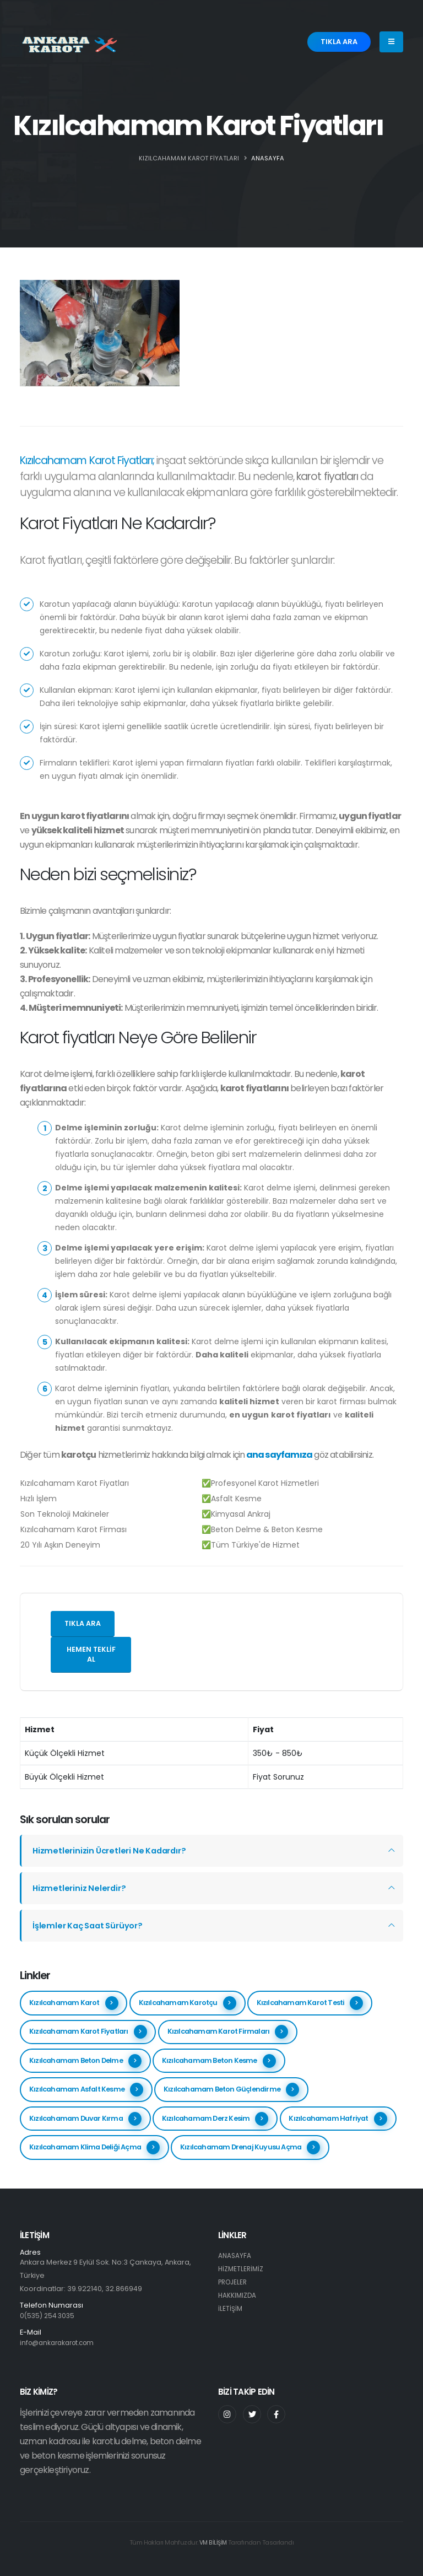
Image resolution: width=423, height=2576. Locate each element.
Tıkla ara (82, 1623)
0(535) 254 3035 (49, 2315)
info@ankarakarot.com (61, 2342)
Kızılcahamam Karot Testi (310, 2003)
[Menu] (391, 41)
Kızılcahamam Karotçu (187, 2003)
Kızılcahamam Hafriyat (338, 2119)
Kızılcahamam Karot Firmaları (228, 2032)
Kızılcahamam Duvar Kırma (85, 2119)
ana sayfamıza (278, 1454)
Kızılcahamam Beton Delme (85, 2061)
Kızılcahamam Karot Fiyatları (88, 2032)
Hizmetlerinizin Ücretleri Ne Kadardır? (113, 1850)
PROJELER (234, 2282)
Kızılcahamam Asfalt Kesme (86, 2090)
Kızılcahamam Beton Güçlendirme (231, 2090)
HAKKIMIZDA (238, 2295)
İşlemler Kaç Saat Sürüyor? (91, 1925)
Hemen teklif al (91, 1654)
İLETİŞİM (230, 2308)
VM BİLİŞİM (213, 2542)
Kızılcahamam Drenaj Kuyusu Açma (250, 2147)
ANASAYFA (267, 158)
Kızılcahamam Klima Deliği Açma (94, 2147)
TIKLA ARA (339, 41)
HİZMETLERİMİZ (241, 2268)
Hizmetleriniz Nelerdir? (80, 1888)
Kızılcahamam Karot (73, 2003)
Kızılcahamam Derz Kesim (215, 2119)
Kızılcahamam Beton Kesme (219, 2061)
